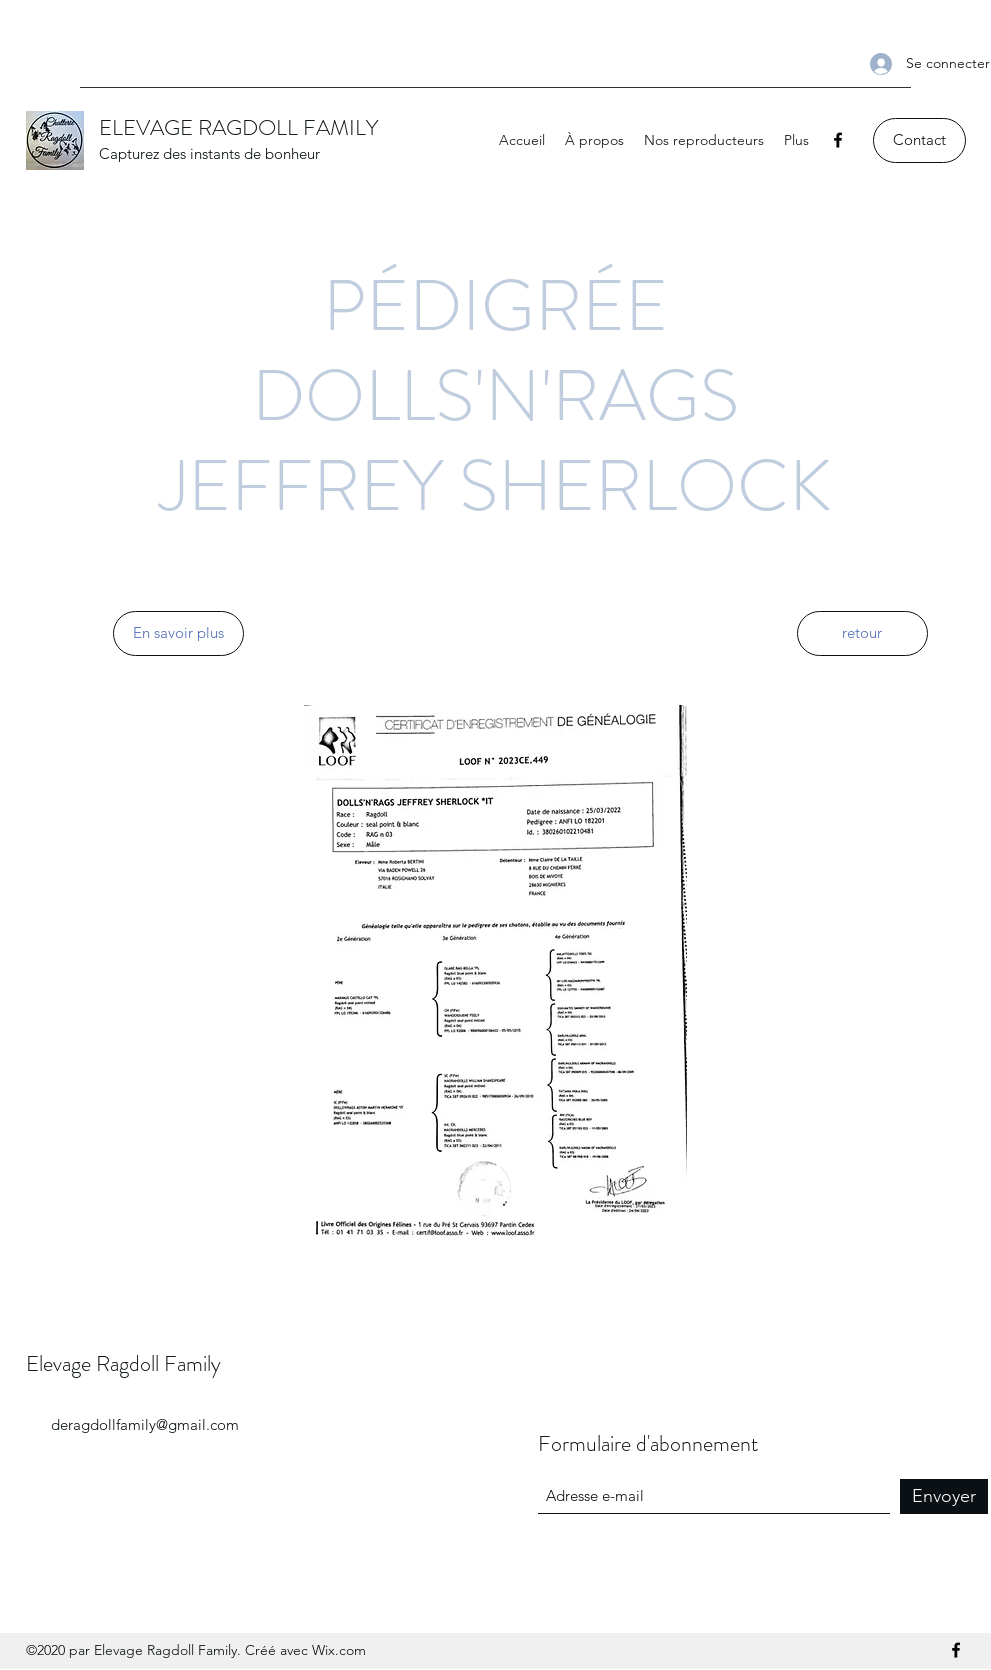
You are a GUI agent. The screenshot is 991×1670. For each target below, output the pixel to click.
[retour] (862, 633)
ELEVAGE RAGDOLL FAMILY (238, 127)
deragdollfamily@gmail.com (145, 1424)
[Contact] (919, 140)
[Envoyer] (944, 1496)
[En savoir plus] (178, 633)
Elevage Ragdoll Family (123, 1363)
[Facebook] (838, 140)
